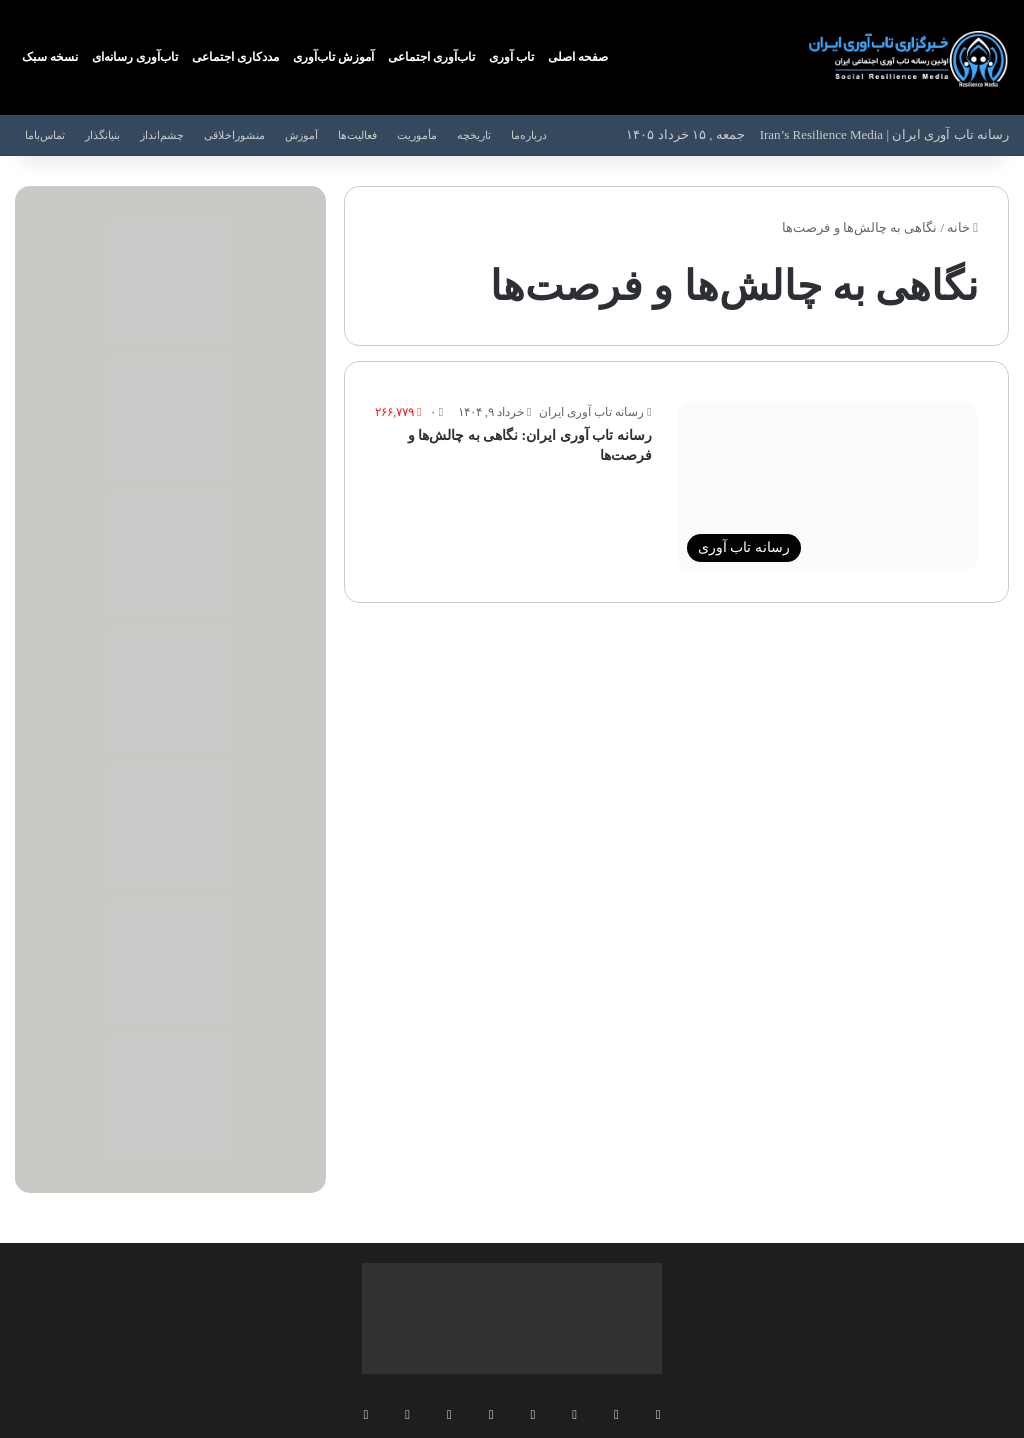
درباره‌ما (529, 135)
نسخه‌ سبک (50, 57)
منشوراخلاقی (234, 135)
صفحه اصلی (578, 57)
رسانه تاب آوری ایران (591, 412)
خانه (962, 227)
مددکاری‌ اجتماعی (235, 57)
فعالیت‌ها (357, 135)
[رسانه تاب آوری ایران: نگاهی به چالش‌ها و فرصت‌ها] (827, 487)
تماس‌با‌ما (45, 135)
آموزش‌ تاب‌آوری (333, 57)
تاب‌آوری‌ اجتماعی (431, 57)
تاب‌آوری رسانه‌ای (135, 57)
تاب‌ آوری (511, 57)
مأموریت (417, 135)
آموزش (301, 135)
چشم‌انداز (162, 135)
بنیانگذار (102, 135)
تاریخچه (474, 135)
